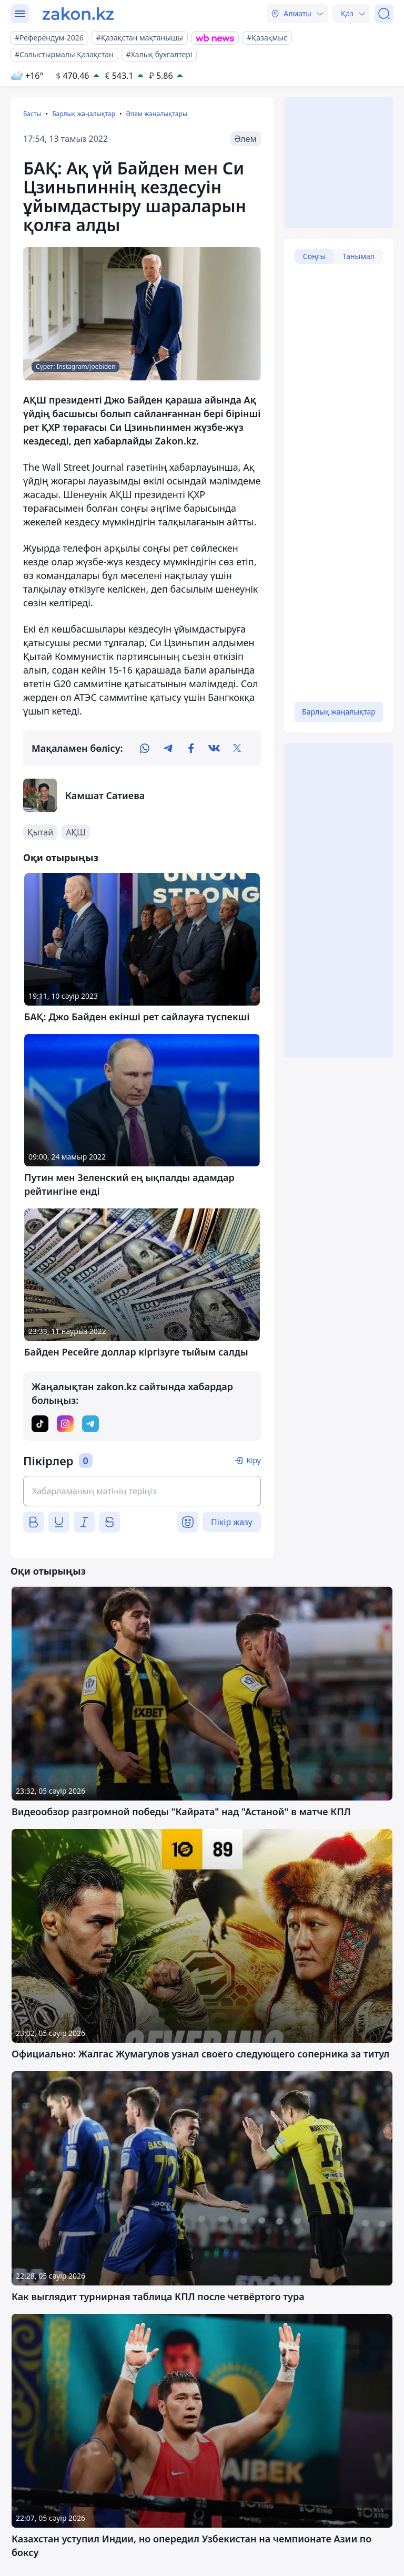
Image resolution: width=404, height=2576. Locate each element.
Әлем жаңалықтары (156, 113)
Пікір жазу (231, 1522)
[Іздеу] (384, 13)
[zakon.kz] (78, 13)
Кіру (253, 1460)
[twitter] (237, 748)
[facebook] (190, 748)
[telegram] (167, 748)
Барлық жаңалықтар (83, 113)
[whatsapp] (144, 748)
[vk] (214, 748)
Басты (32, 113)
